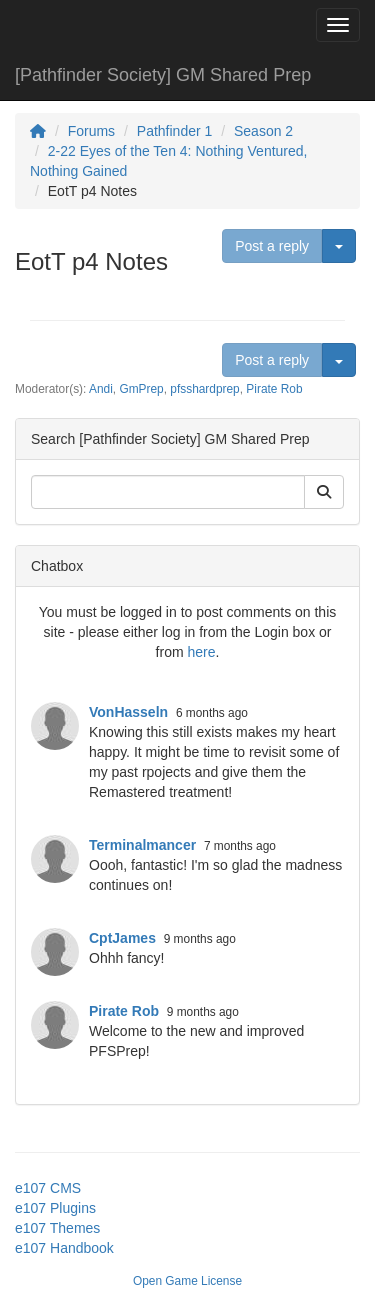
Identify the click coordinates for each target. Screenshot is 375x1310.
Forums (91, 131)
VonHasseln (128, 712)
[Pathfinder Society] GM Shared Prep (163, 75)
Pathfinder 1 (175, 131)
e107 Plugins (55, 1208)
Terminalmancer (142, 845)
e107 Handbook (64, 1248)
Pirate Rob (274, 389)
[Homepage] (38, 131)
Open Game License (187, 1281)
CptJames (122, 938)
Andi (101, 389)
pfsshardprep (204, 389)
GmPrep (141, 389)
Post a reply (272, 246)
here (201, 652)
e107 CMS (48, 1188)
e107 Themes (57, 1228)
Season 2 (263, 131)
